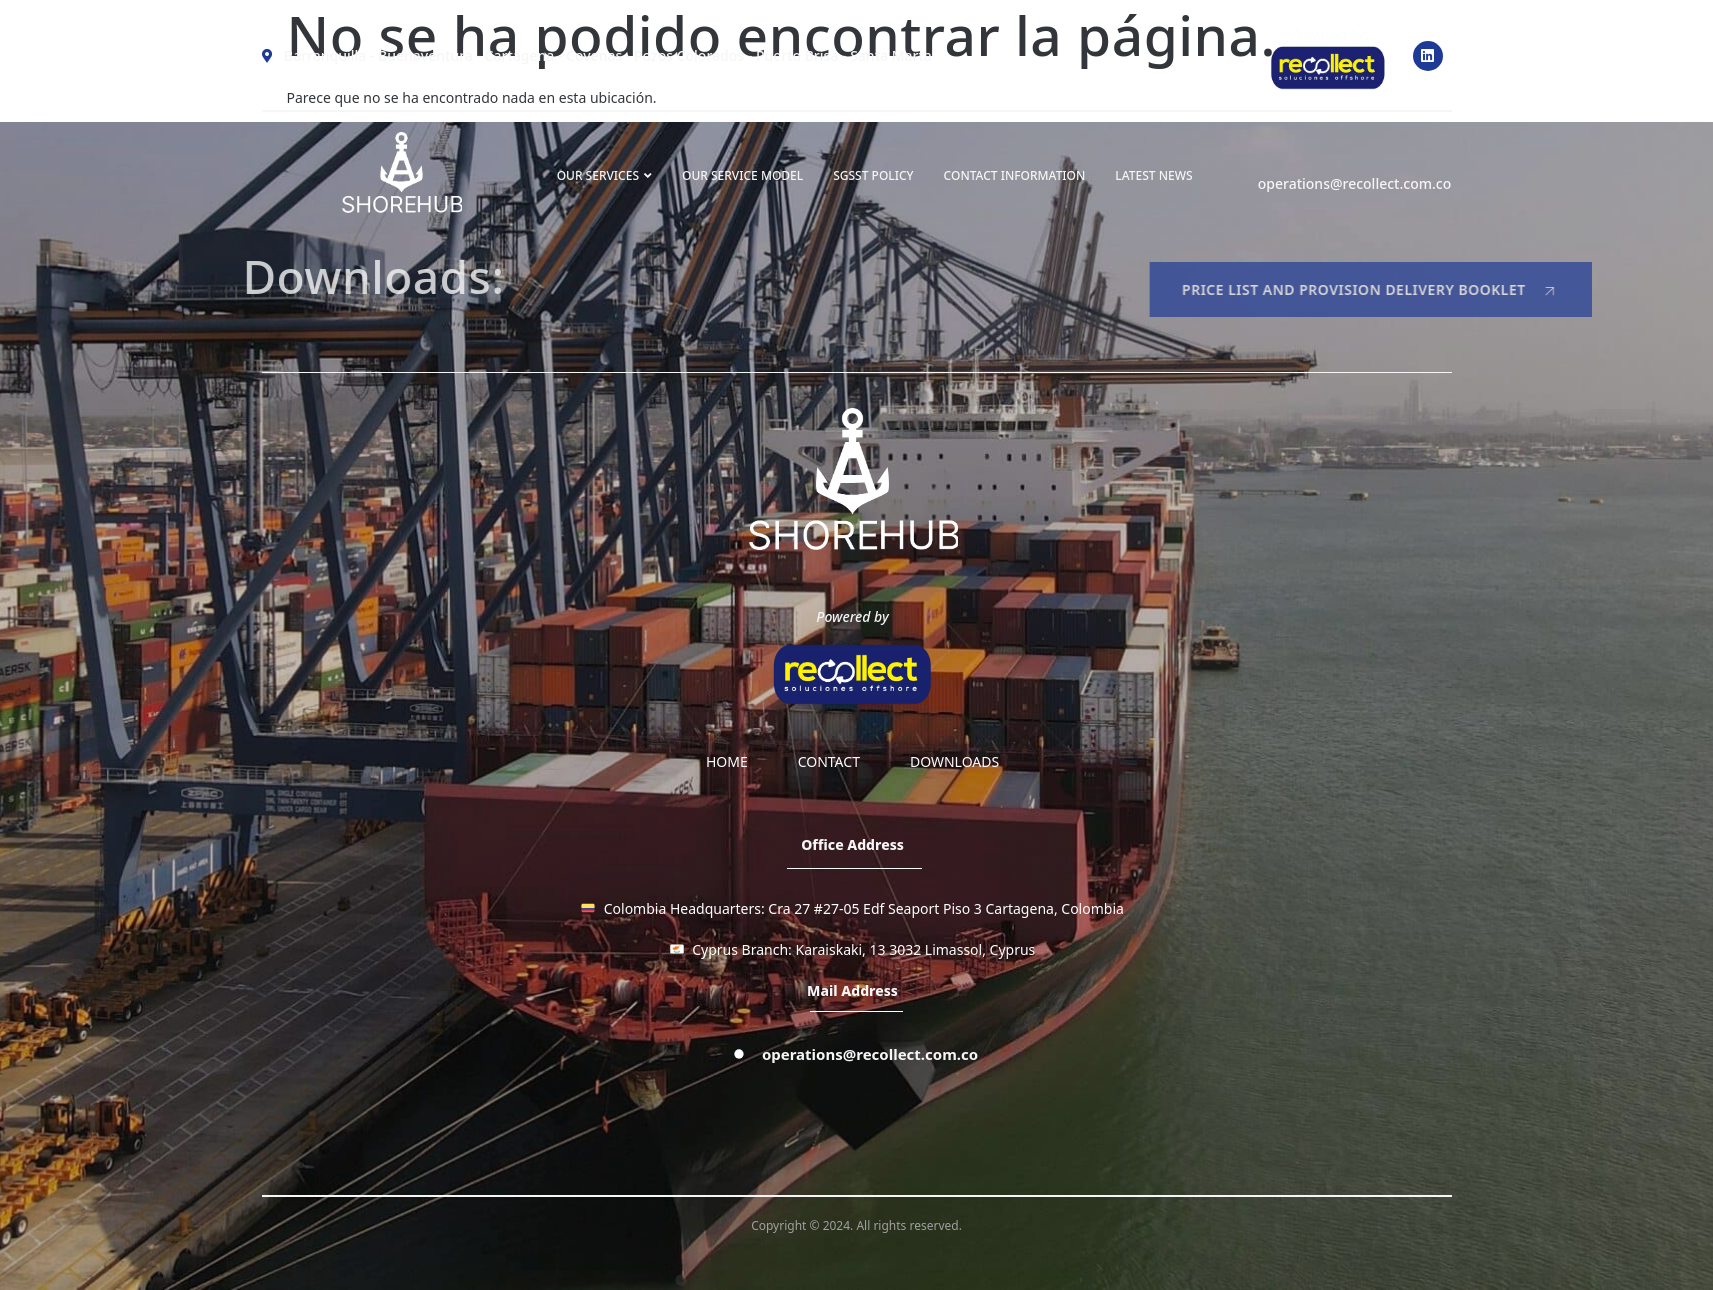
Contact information (1015, 175)
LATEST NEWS (1153, 175)
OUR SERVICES (604, 175)
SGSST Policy (873, 175)
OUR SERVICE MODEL (742, 175)
